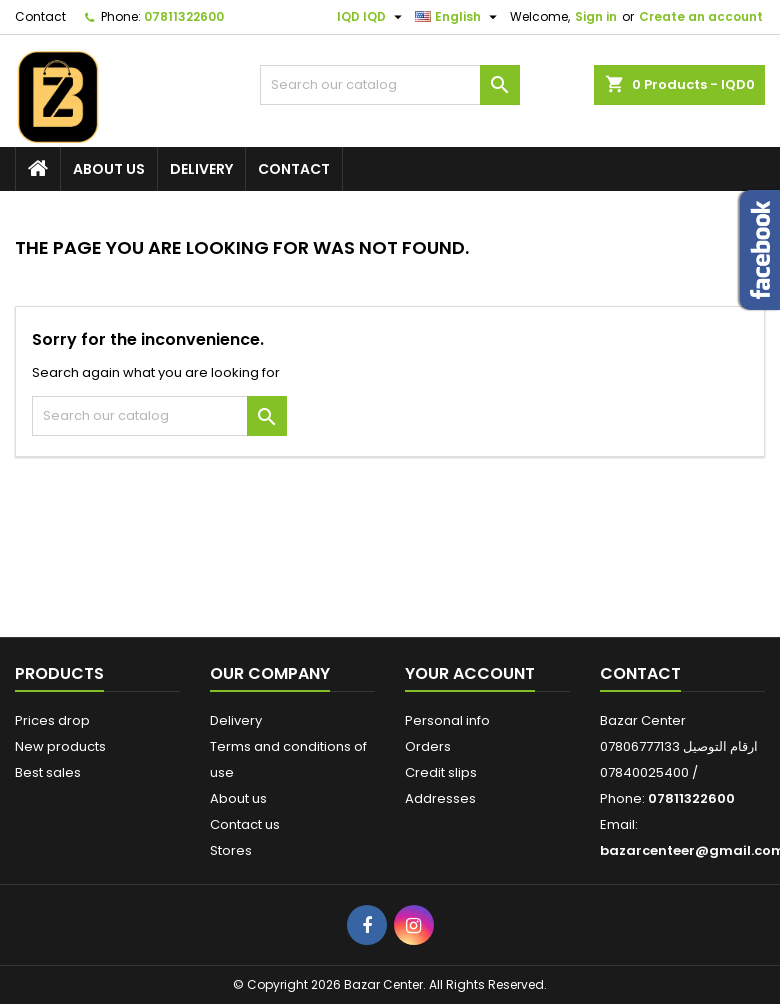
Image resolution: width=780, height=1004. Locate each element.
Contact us (245, 824)
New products (60, 746)
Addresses (440, 798)
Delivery (201, 169)
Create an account (701, 16)
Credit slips (441, 772)
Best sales (48, 772)
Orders (428, 746)
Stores (231, 850)
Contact (40, 16)
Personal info (447, 720)
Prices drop (52, 720)
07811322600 (184, 16)
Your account (470, 673)
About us (109, 169)
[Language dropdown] (458, 17)
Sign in (596, 16)
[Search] (390, 85)
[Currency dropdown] (372, 17)
